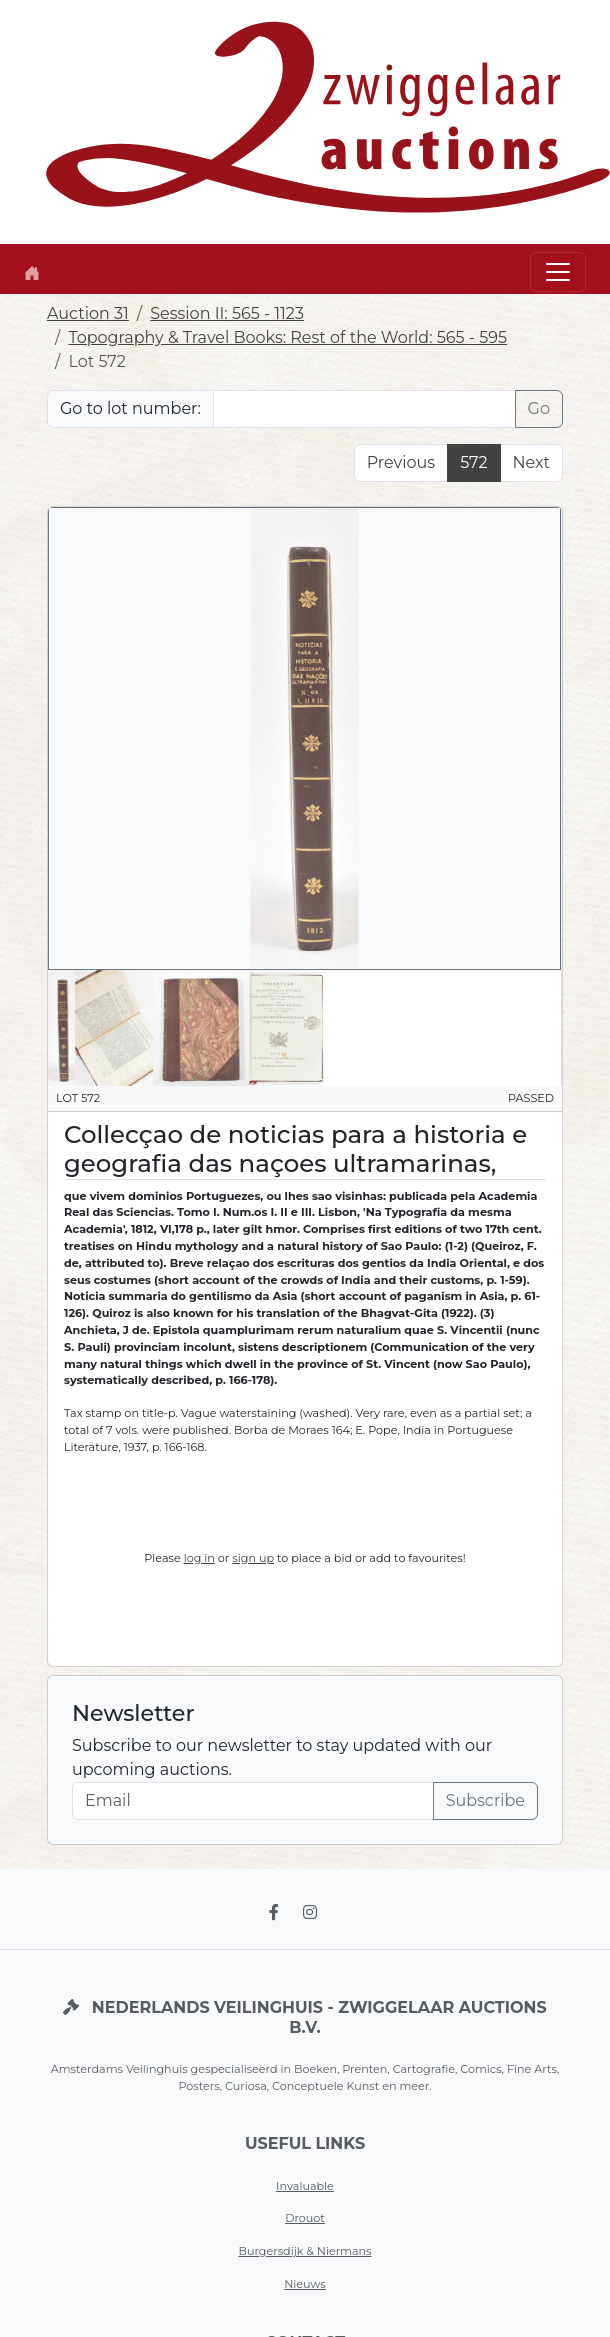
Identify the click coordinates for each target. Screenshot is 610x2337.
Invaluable (305, 2186)
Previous (401, 462)
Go (539, 408)
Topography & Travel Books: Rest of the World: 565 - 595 (287, 337)
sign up (253, 1558)
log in (199, 1558)
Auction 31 (88, 313)
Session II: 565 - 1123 (227, 313)
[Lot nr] (364, 409)
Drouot (305, 2218)
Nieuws (305, 2284)
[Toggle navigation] (558, 272)
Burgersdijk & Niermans (304, 2251)
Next (531, 462)
